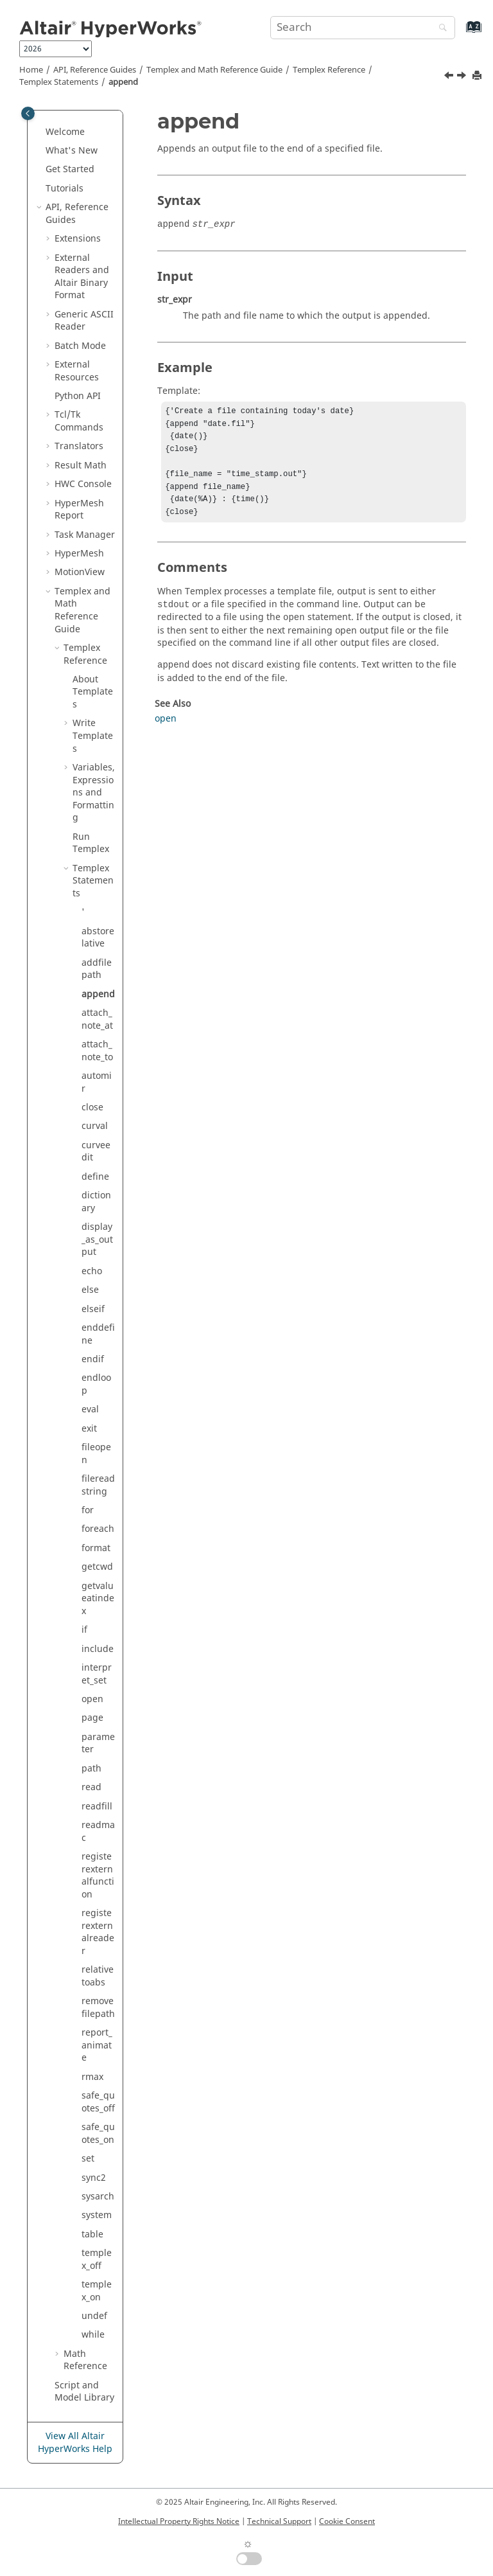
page (92, 1718)
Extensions (78, 238)
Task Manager (85, 535)
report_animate (97, 2045)
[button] (40, 132)
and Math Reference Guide (214, 70)
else (90, 1290)
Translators (79, 446)
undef (94, 2316)
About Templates (93, 692)
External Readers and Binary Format (82, 277)
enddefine (98, 1334)
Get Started (70, 169)
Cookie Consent (347, 2521)
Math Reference (85, 2360)
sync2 (94, 2178)
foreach (98, 1529)
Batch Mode (80, 346)
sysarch (98, 2196)
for (88, 1510)
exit (89, 1428)
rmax (92, 2077)
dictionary (96, 1202)
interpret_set (97, 1674)
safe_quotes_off (98, 2102)
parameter (98, 1743)
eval (90, 1409)
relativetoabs (98, 1976)
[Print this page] (478, 76)
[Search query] (362, 27)
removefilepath (98, 2007)
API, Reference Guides (94, 70)
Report (79, 510)
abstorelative (98, 938)
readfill (97, 1806)
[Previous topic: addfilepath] (450, 77)
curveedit (96, 1152)
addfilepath (97, 969)
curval (95, 1126)
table (92, 2234)
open (92, 1699)
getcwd (97, 1567)
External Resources (77, 371)
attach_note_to (97, 1051)
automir (97, 1082)
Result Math (81, 465)
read (91, 1787)
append (123, 82)
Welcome (65, 132)
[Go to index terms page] (459, 33)
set (88, 2158)
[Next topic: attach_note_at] (463, 77)
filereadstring (98, 1485)
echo (92, 1271)
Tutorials (64, 188)
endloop (96, 1384)
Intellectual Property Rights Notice (178, 2521)
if (84, 1630)
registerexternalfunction (98, 1875)
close (92, 1107)
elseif (93, 1309)
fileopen (96, 1454)
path (91, 1768)
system (97, 2215)
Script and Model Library (84, 2392)
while (93, 2334)
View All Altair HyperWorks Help (75, 2442)
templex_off (97, 2259)
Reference (329, 70)
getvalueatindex (98, 1598)
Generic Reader (84, 321)
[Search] (440, 28)
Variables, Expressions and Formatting (94, 792)
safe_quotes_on (98, 2133)
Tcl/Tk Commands (79, 421)
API (78, 396)
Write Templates (93, 735)
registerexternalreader (98, 1932)
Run (91, 843)
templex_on (97, 2291)
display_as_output (97, 1239)
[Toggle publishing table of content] (28, 113)
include (98, 1649)
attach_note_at (97, 1019)
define (95, 1177)
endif (93, 1359)
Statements (58, 82)
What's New (72, 150)
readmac (98, 1831)
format (96, 1548)
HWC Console (83, 484)
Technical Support (279, 2521)
